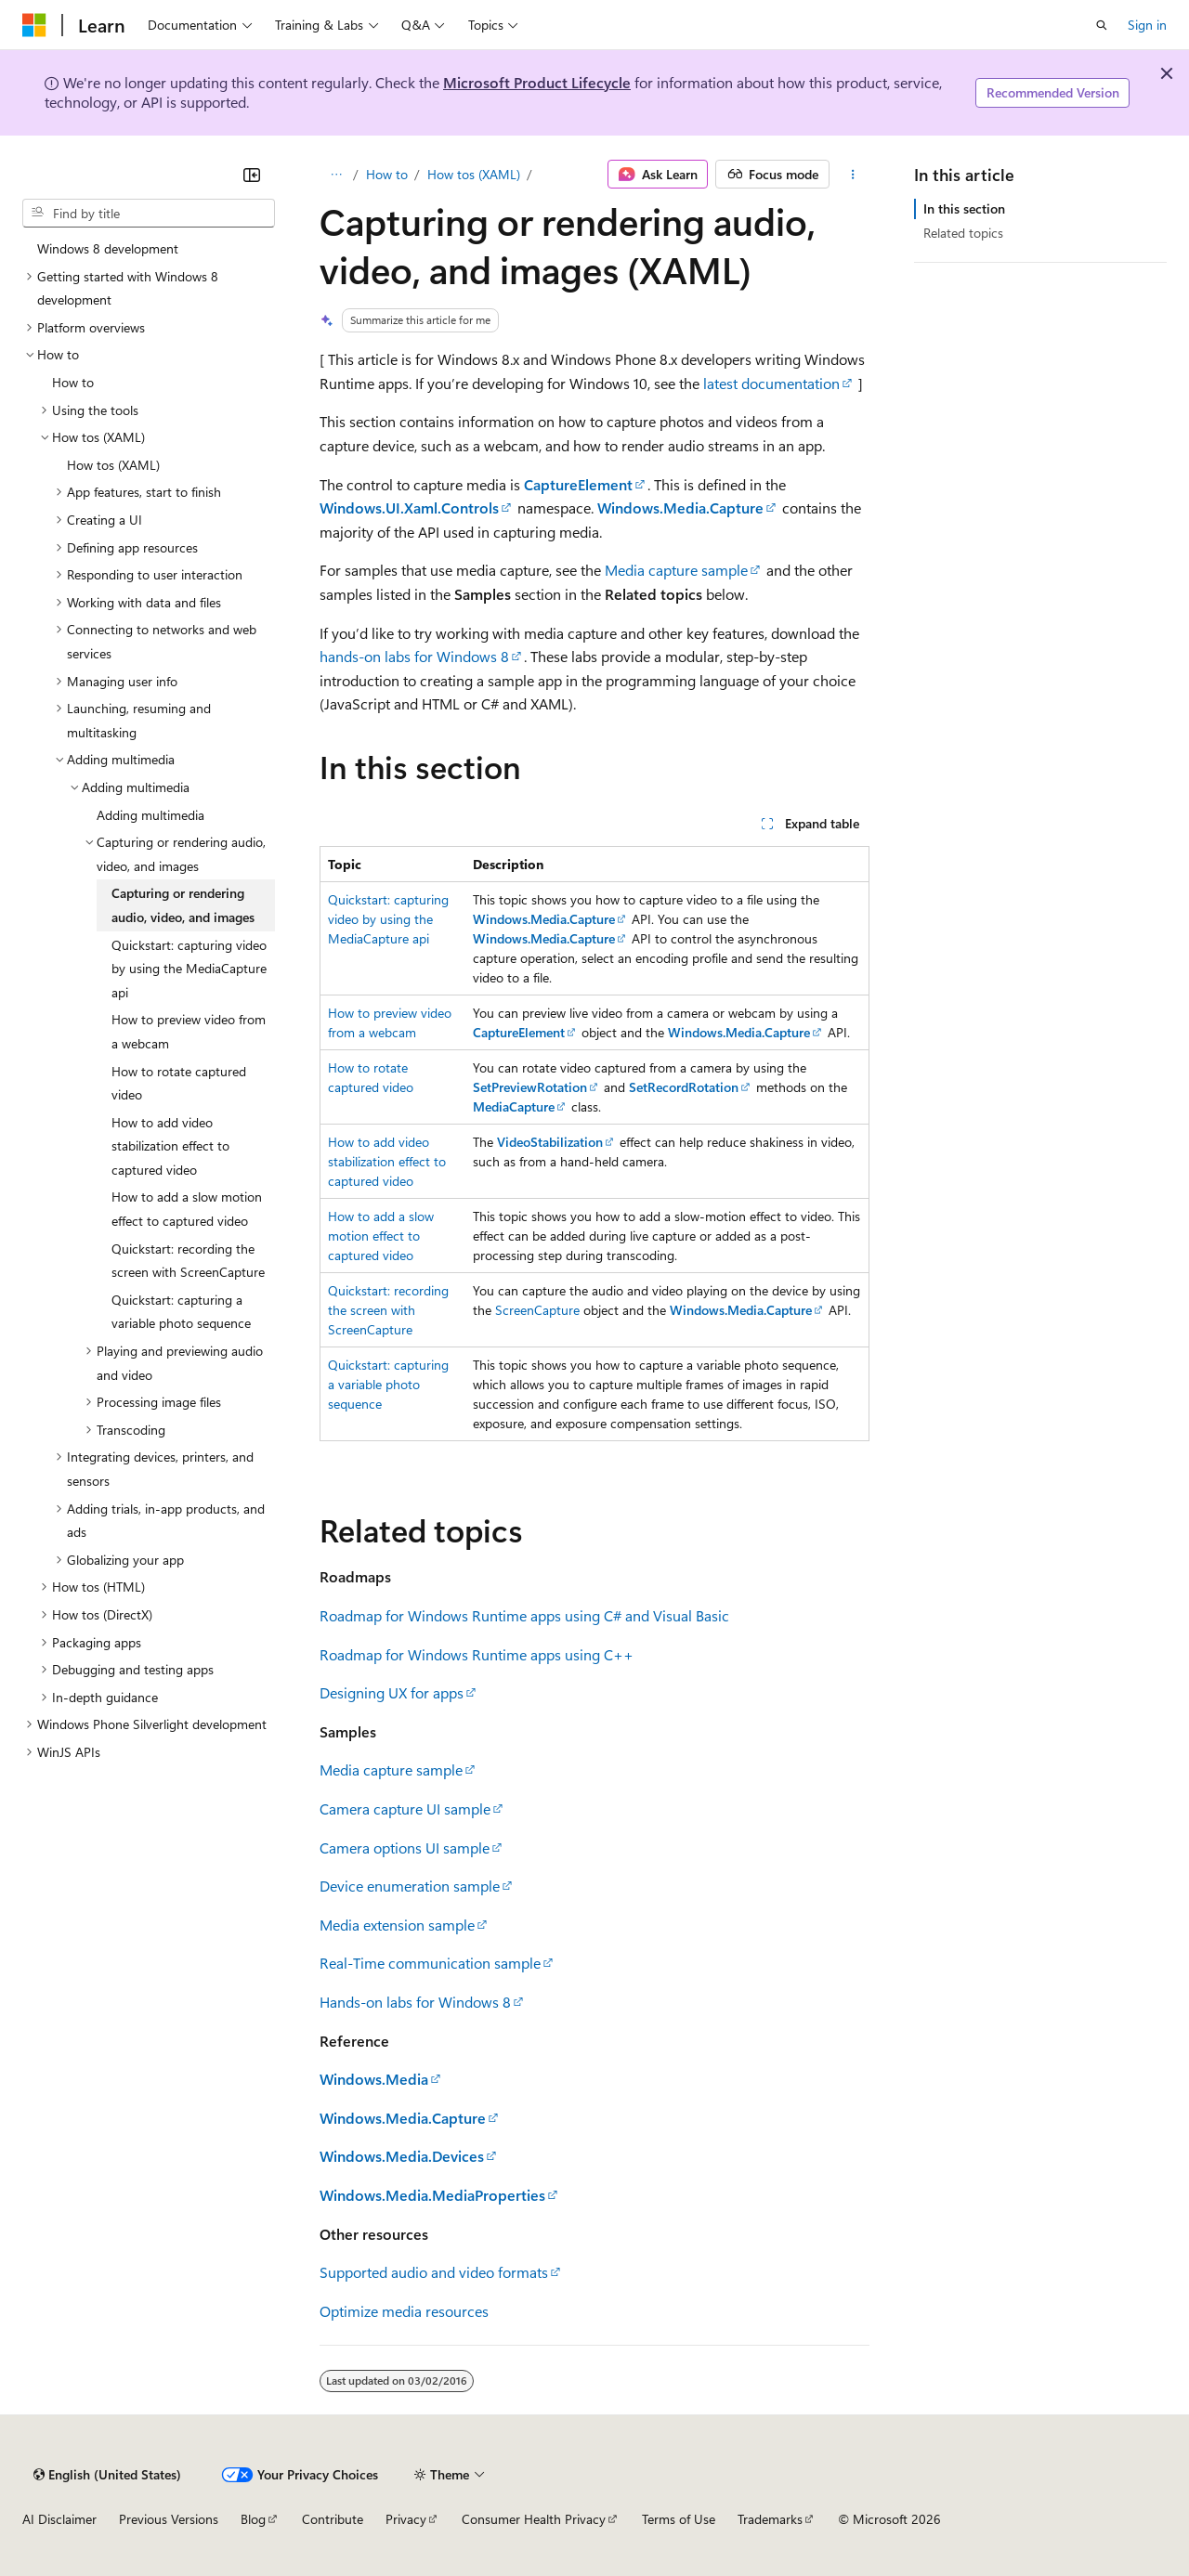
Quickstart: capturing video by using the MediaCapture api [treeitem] (189, 968)
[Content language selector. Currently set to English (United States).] (107, 2475)
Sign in (1147, 24)
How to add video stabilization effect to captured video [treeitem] (170, 1145)
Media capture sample (676, 569)
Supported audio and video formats (434, 2272)
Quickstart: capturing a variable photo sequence (388, 1384)
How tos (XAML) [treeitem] (113, 465)
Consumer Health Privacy (534, 2519)
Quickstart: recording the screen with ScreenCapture (388, 1309)
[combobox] (148, 213)
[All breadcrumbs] (336, 174)
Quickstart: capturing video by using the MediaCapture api (388, 919)
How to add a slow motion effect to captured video (381, 1235)
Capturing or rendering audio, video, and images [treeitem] (183, 905)
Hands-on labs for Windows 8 (415, 2001)
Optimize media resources (404, 2311)
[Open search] (1101, 25)
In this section (964, 208)
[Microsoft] (34, 25)
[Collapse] (252, 174)
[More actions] (853, 174)
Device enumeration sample (410, 1885)
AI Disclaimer (59, 2519)
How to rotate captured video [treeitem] (178, 1083)
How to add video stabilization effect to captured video (387, 1161)
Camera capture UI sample (405, 1808)
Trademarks (770, 2519)
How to (387, 174)
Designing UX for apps (392, 1692)
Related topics (963, 232)
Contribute (332, 2519)
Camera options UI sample (405, 1847)
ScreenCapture (537, 1310)
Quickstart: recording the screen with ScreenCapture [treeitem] (188, 1260)
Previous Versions (168, 2519)
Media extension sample (397, 1924)
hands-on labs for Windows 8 (414, 656)
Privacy (405, 2519)
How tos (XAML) (473, 174)
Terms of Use (678, 2519)
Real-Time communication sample (430, 1962)
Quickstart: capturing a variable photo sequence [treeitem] (181, 1312)
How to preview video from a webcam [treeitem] (188, 1031)
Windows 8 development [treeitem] (107, 248)
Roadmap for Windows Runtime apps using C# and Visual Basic (524, 1615)
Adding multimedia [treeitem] (150, 815)
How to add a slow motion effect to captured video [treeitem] (186, 1208)
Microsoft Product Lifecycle (537, 82)
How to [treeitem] (73, 382)
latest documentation (771, 383)
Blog (253, 2519)
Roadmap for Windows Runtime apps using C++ (477, 1654)
